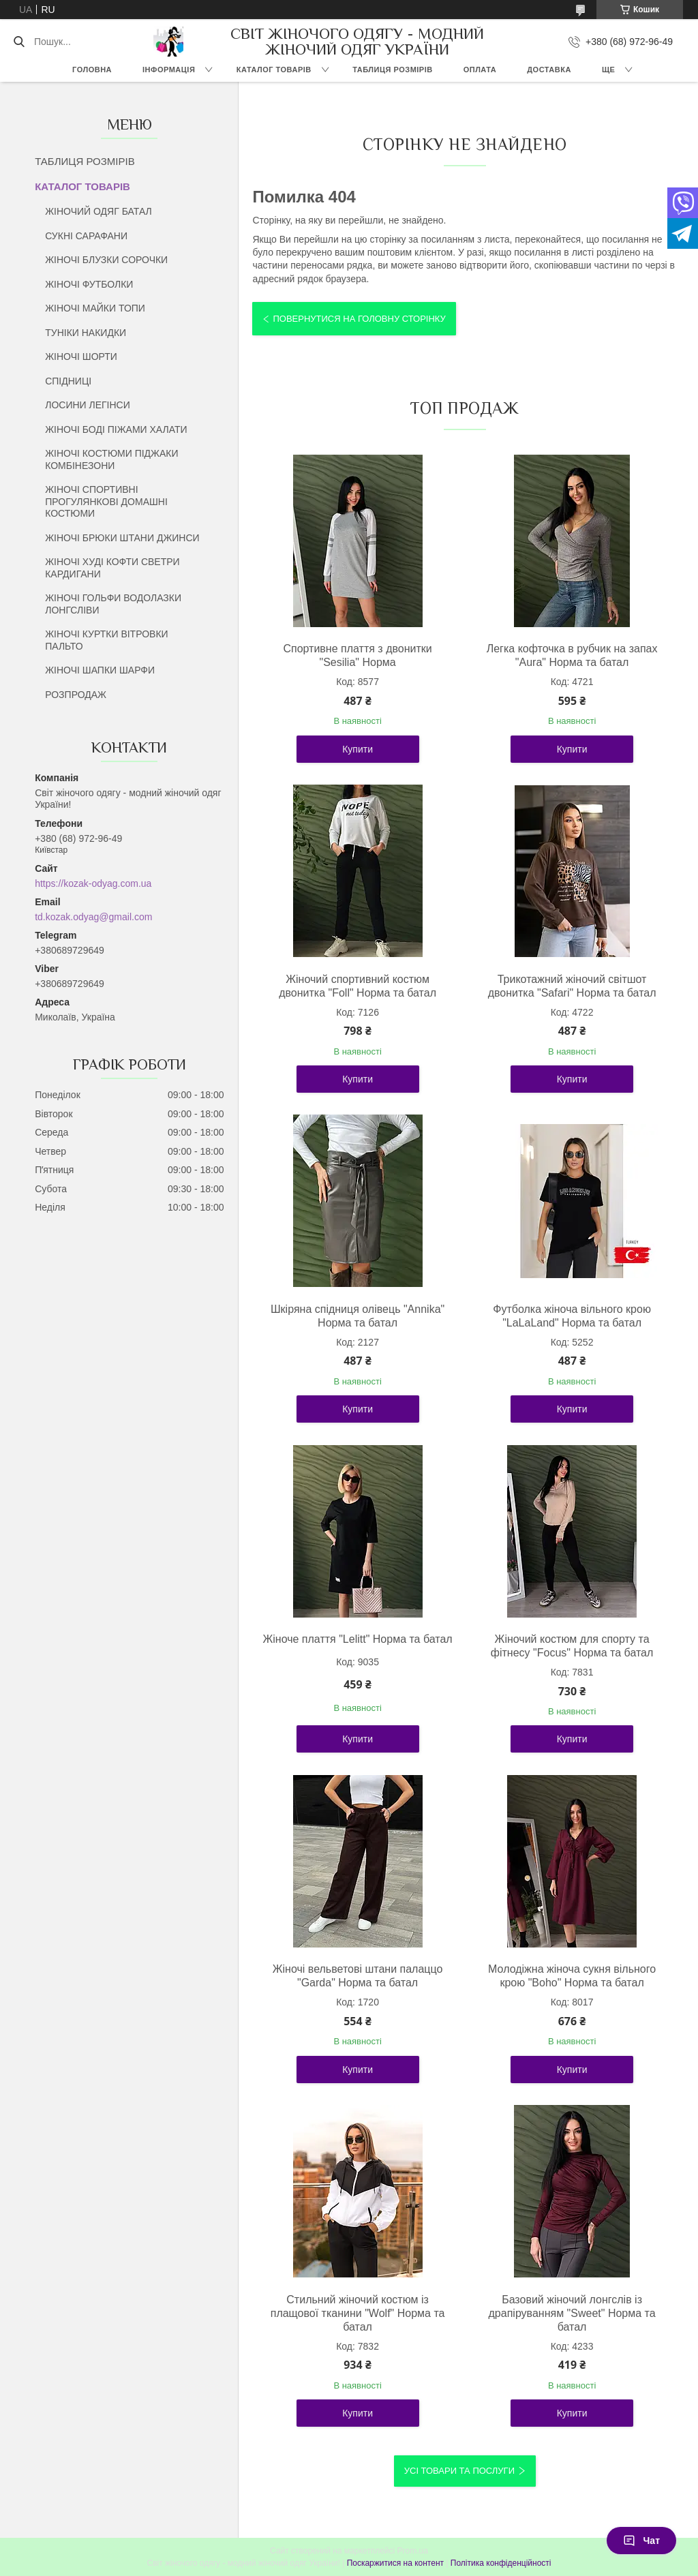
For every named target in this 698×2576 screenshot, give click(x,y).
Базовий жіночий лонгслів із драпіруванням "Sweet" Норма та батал (572, 2313)
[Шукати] (18, 41)
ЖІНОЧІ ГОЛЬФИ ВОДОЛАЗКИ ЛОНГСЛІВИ (113, 604)
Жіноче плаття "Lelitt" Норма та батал (357, 1639)
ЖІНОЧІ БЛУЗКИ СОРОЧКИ (106, 259)
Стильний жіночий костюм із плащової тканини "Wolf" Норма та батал (358, 2313)
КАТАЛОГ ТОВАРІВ (274, 69)
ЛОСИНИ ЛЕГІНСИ (87, 404)
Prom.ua (412, 2551)
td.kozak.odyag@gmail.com (93, 916)
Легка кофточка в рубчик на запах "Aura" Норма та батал (572, 655)
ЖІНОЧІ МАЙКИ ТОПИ (95, 308)
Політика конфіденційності (501, 2563)
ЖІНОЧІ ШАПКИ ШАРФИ (100, 670)
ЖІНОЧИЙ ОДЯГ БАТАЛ (98, 211)
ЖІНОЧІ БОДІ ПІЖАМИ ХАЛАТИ (116, 429)
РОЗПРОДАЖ (75, 694)
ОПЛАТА (480, 69)
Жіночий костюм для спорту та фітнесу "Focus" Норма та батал (572, 1645)
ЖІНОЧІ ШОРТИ (81, 356)
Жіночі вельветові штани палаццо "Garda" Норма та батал (358, 1975)
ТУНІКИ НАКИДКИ (85, 332)
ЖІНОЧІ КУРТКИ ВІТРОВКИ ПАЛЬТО (106, 640)
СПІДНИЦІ (68, 381)
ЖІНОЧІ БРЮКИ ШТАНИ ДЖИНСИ (122, 537)
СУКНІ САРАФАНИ (86, 235)
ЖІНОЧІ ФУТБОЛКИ (89, 284)
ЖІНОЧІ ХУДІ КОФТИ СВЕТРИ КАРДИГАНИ (112, 567)
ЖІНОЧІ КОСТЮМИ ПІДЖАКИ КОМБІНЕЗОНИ (111, 459)
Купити (357, 749)
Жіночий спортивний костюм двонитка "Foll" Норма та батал (357, 986)
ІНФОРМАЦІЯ (168, 69)
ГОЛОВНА (92, 69)
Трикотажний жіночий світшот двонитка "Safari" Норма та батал (572, 986)
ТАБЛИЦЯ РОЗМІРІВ (392, 69)
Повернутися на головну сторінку (359, 319)
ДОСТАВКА (549, 69)
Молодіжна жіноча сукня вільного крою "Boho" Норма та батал (572, 1975)
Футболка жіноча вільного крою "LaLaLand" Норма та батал (572, 1316)
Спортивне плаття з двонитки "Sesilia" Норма (357, 655)
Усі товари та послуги (459, 2471)
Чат (641, 2540)
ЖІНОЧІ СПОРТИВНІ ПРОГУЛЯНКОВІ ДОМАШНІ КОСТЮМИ (106, 501)
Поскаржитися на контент (395, 2563)
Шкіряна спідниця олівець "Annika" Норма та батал (357, 1316)
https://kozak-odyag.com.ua (93, 883)
